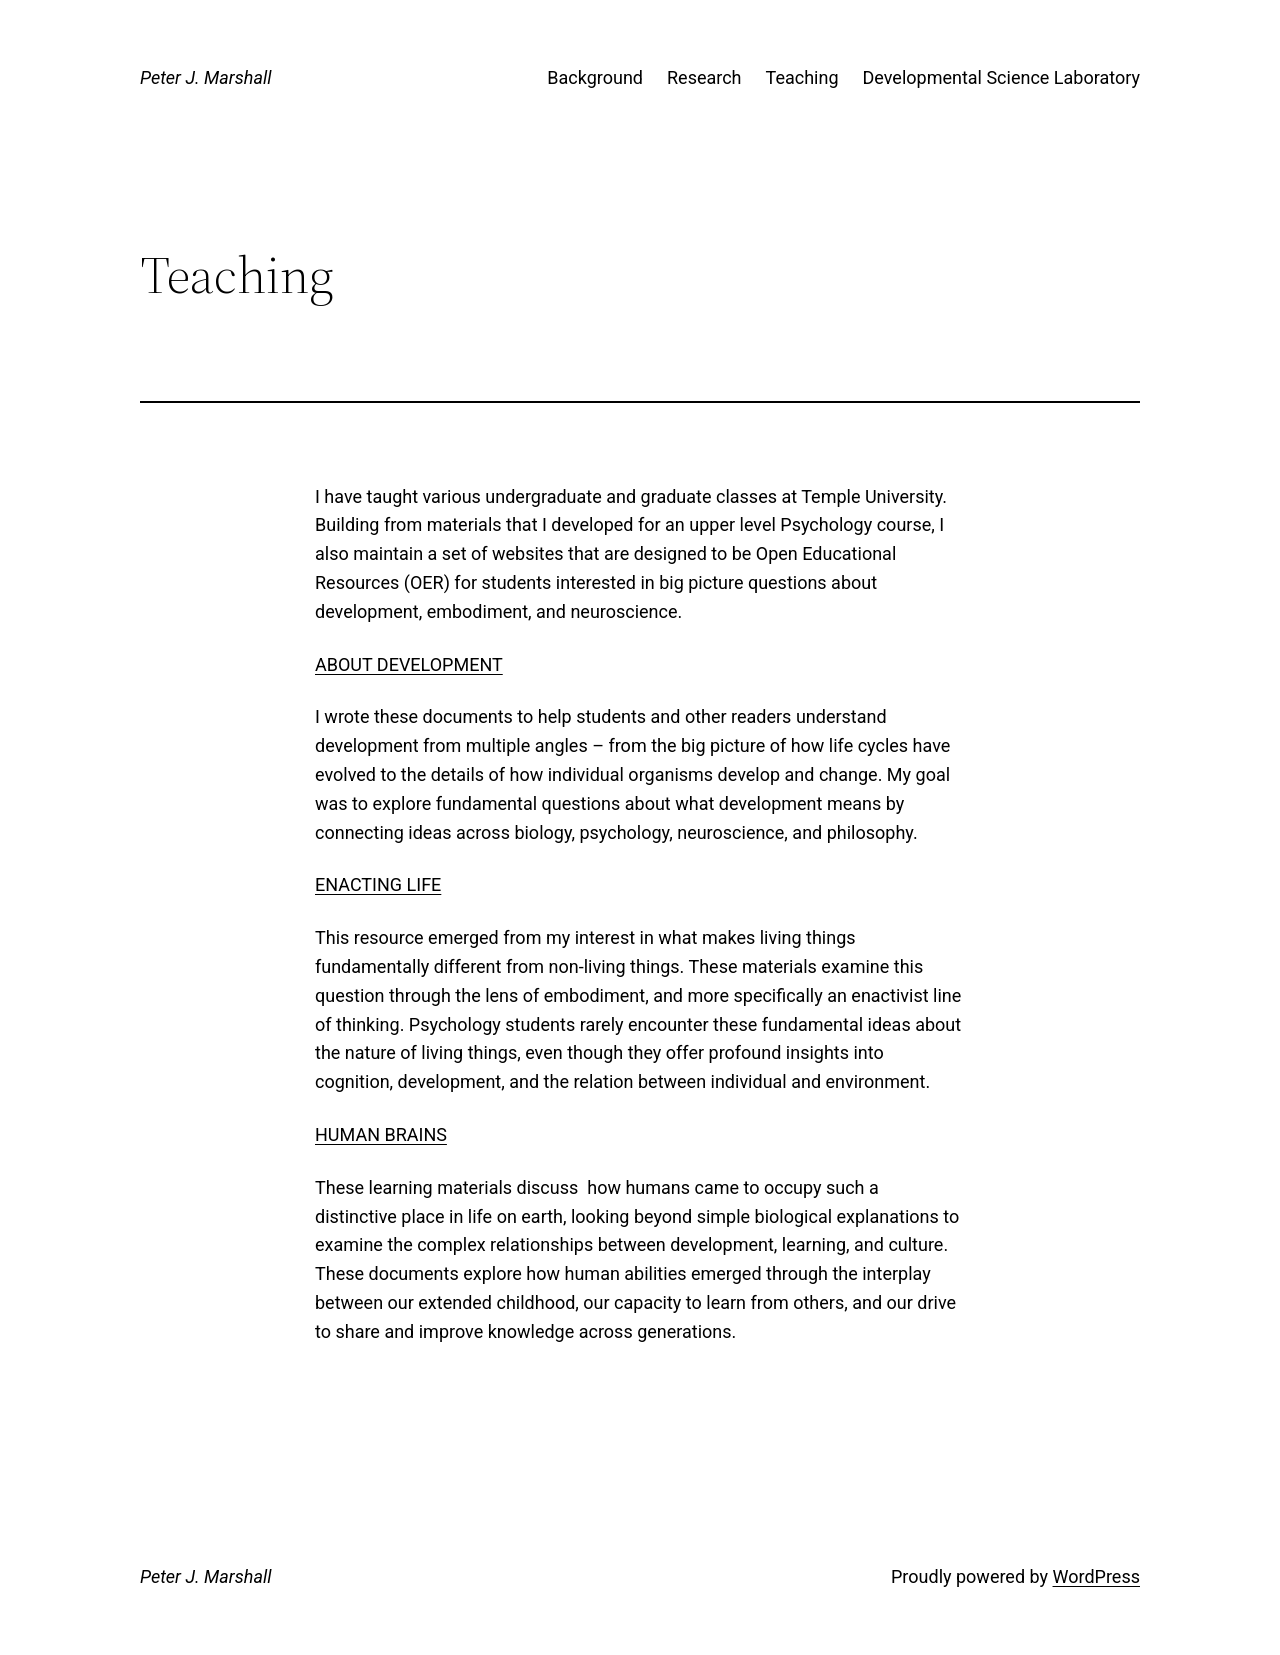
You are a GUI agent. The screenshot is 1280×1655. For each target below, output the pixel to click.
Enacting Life (378, 884)
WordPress (1096, 1576)
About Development (409, 664)
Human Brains (381, 1134)
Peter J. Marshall (205, 77)
